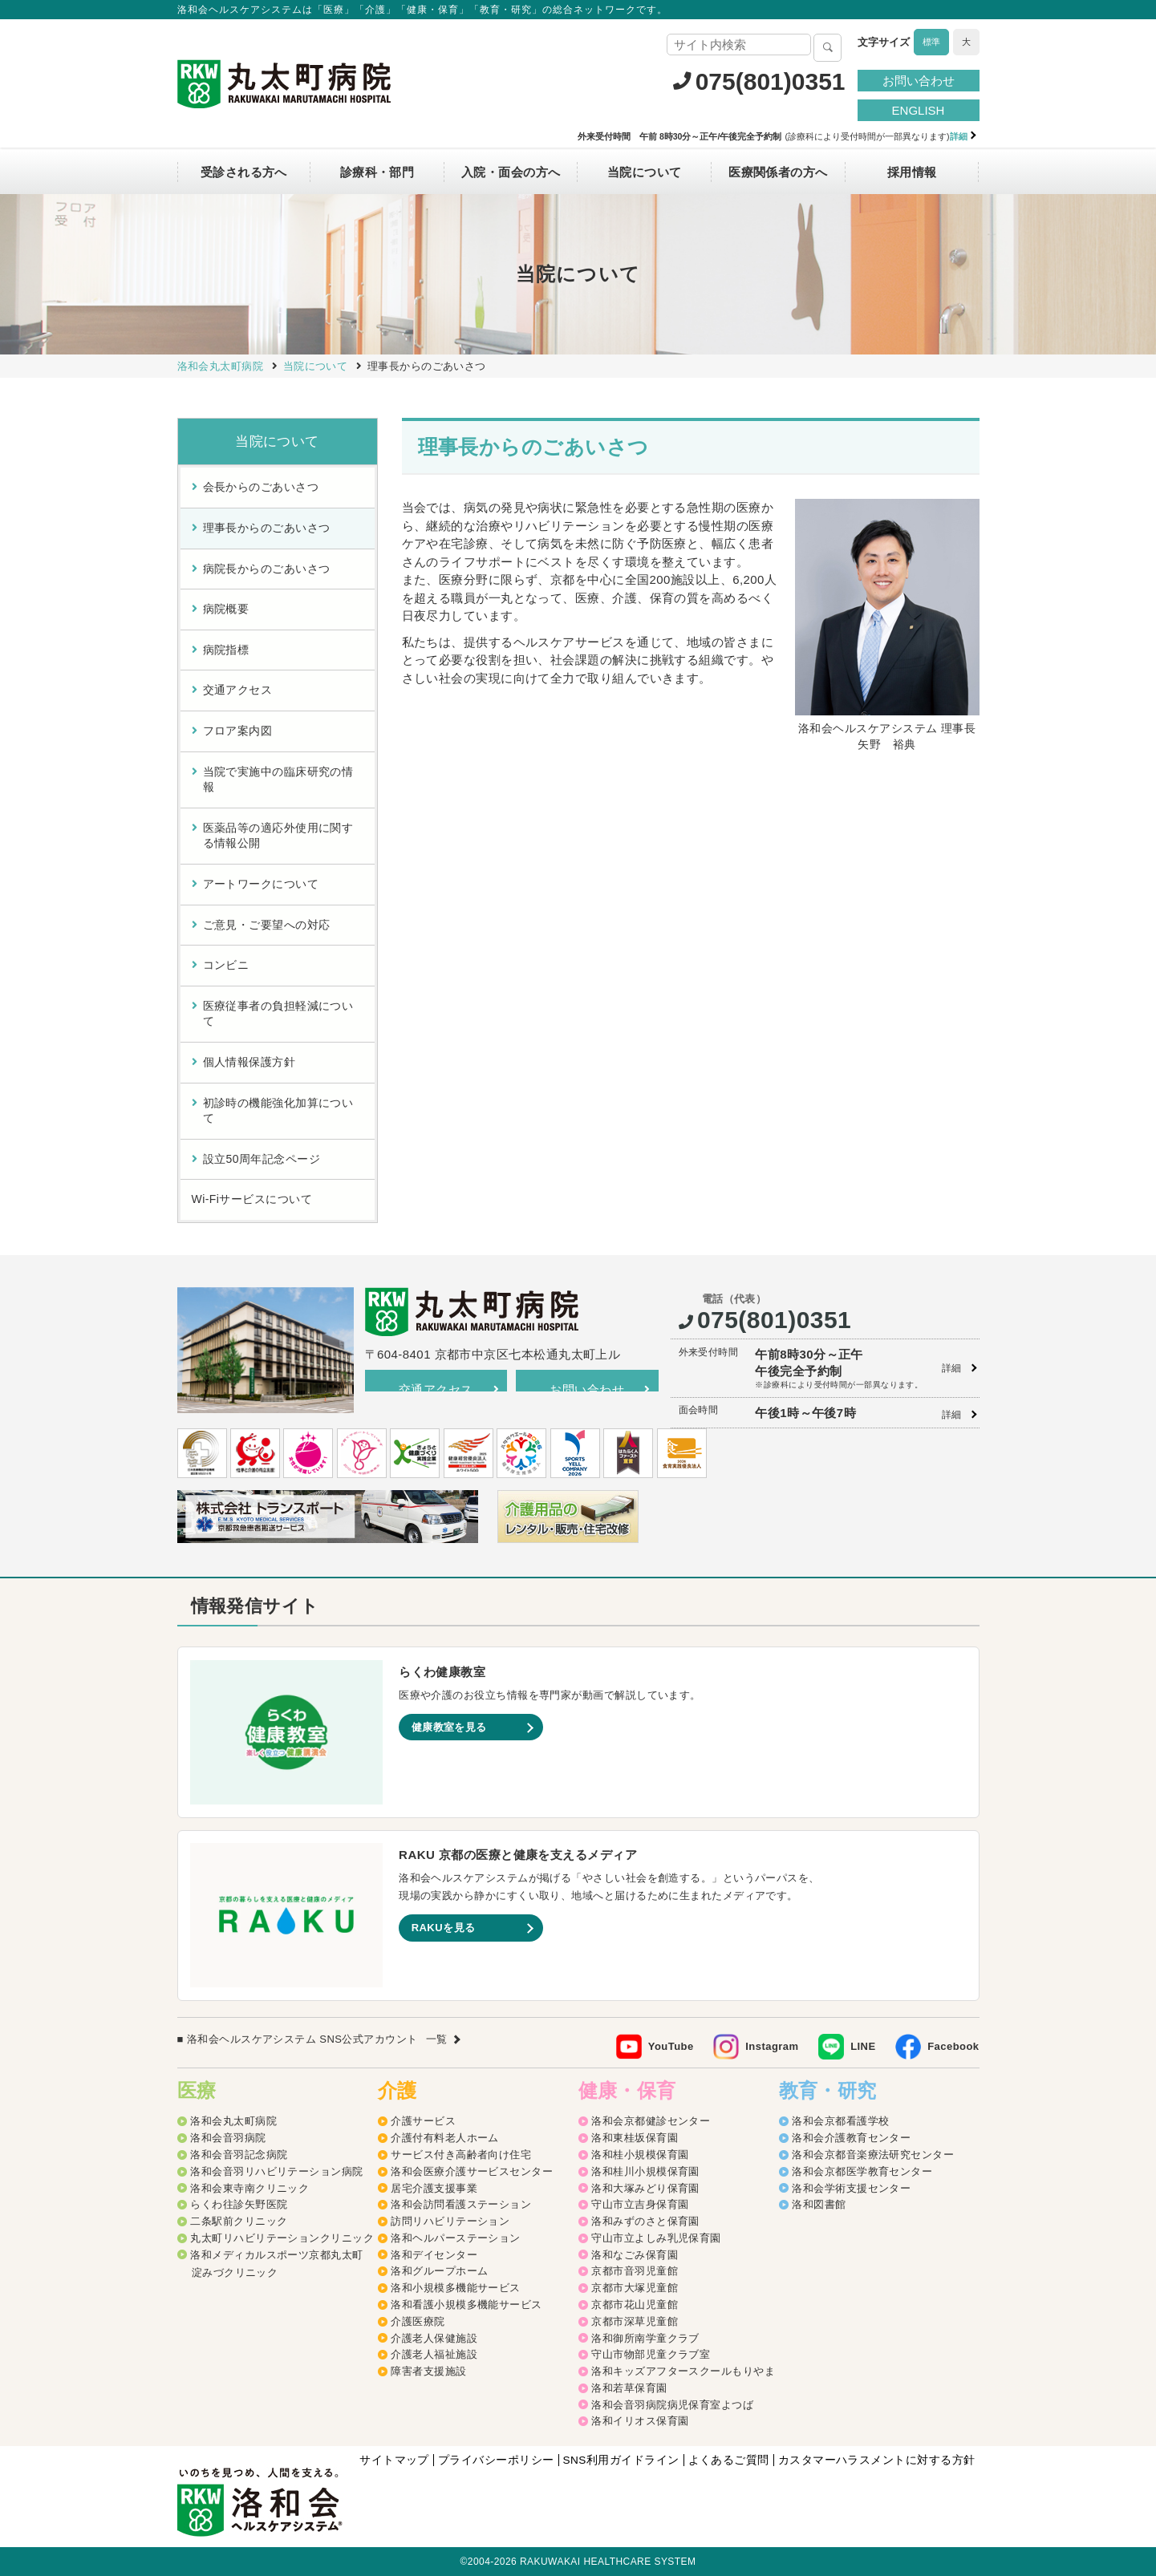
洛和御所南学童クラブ (645, 2339)
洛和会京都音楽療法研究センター (873, 2155)
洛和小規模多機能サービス (455, 2289)
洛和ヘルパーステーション (455, 2239)
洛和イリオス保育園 (639, 2422)
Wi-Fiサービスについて (252, 1199)
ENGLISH (918, 110)
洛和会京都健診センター (650, 2122)
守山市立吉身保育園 (639, 2206)
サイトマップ (389, 2460)
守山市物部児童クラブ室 (650, 2356)
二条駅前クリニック (238, 2223)
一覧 (437, 2040)
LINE (862, 2047)
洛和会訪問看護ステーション (461, 2206)
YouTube (671, 2047)
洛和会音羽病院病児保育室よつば (672, 2406)
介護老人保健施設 (434, 2339)
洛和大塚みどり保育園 (645, 2189)
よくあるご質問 (727, 2460)
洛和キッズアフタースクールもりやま (683, 2373)
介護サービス (423, 2122)
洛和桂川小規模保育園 (645, 2172)
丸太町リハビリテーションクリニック (282, 2239)
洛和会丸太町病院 (233, 2122)
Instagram (771, 2047)
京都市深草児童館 (634, 2322)
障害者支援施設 (428, 2373)
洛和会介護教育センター (851, 2139)
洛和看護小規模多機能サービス (466, 2306)
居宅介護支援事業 (434, 2189)
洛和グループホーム (439, 2272)
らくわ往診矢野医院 (238, 2206)
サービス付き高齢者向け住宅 (461, 2155)
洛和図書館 (819, 2206)
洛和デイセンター (434, 2256)
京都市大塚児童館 (634, 2289)
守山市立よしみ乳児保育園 (655, 2239)
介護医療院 (417, 2322)
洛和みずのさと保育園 (645, 2223)
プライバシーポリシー (492, 2460)
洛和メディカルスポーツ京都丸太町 (276, 2256)
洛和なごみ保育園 (634, 2256)
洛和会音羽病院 (228, 2139)
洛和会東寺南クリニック (249, 2189)
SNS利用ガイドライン (618, 2460)
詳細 (952, 1368)
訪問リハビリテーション (450, 2223)
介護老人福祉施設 (434, 2356)
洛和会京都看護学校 (840, 2122)
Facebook (953, 2047)
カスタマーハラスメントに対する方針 (876, 2460)
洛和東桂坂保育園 (634, 2139)
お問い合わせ (918, 80)
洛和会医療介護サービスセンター (472, 2172)
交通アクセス (436, 1388)
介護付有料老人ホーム (445, 2139)
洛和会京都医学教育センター (862, 2172)
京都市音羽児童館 (634, 2272)
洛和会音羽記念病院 (238, 2155)
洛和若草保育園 (629, 2389)
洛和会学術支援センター (851, 2189)
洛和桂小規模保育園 (639, 2155)
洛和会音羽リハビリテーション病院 (276, 2172)
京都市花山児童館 (634, 2306)
